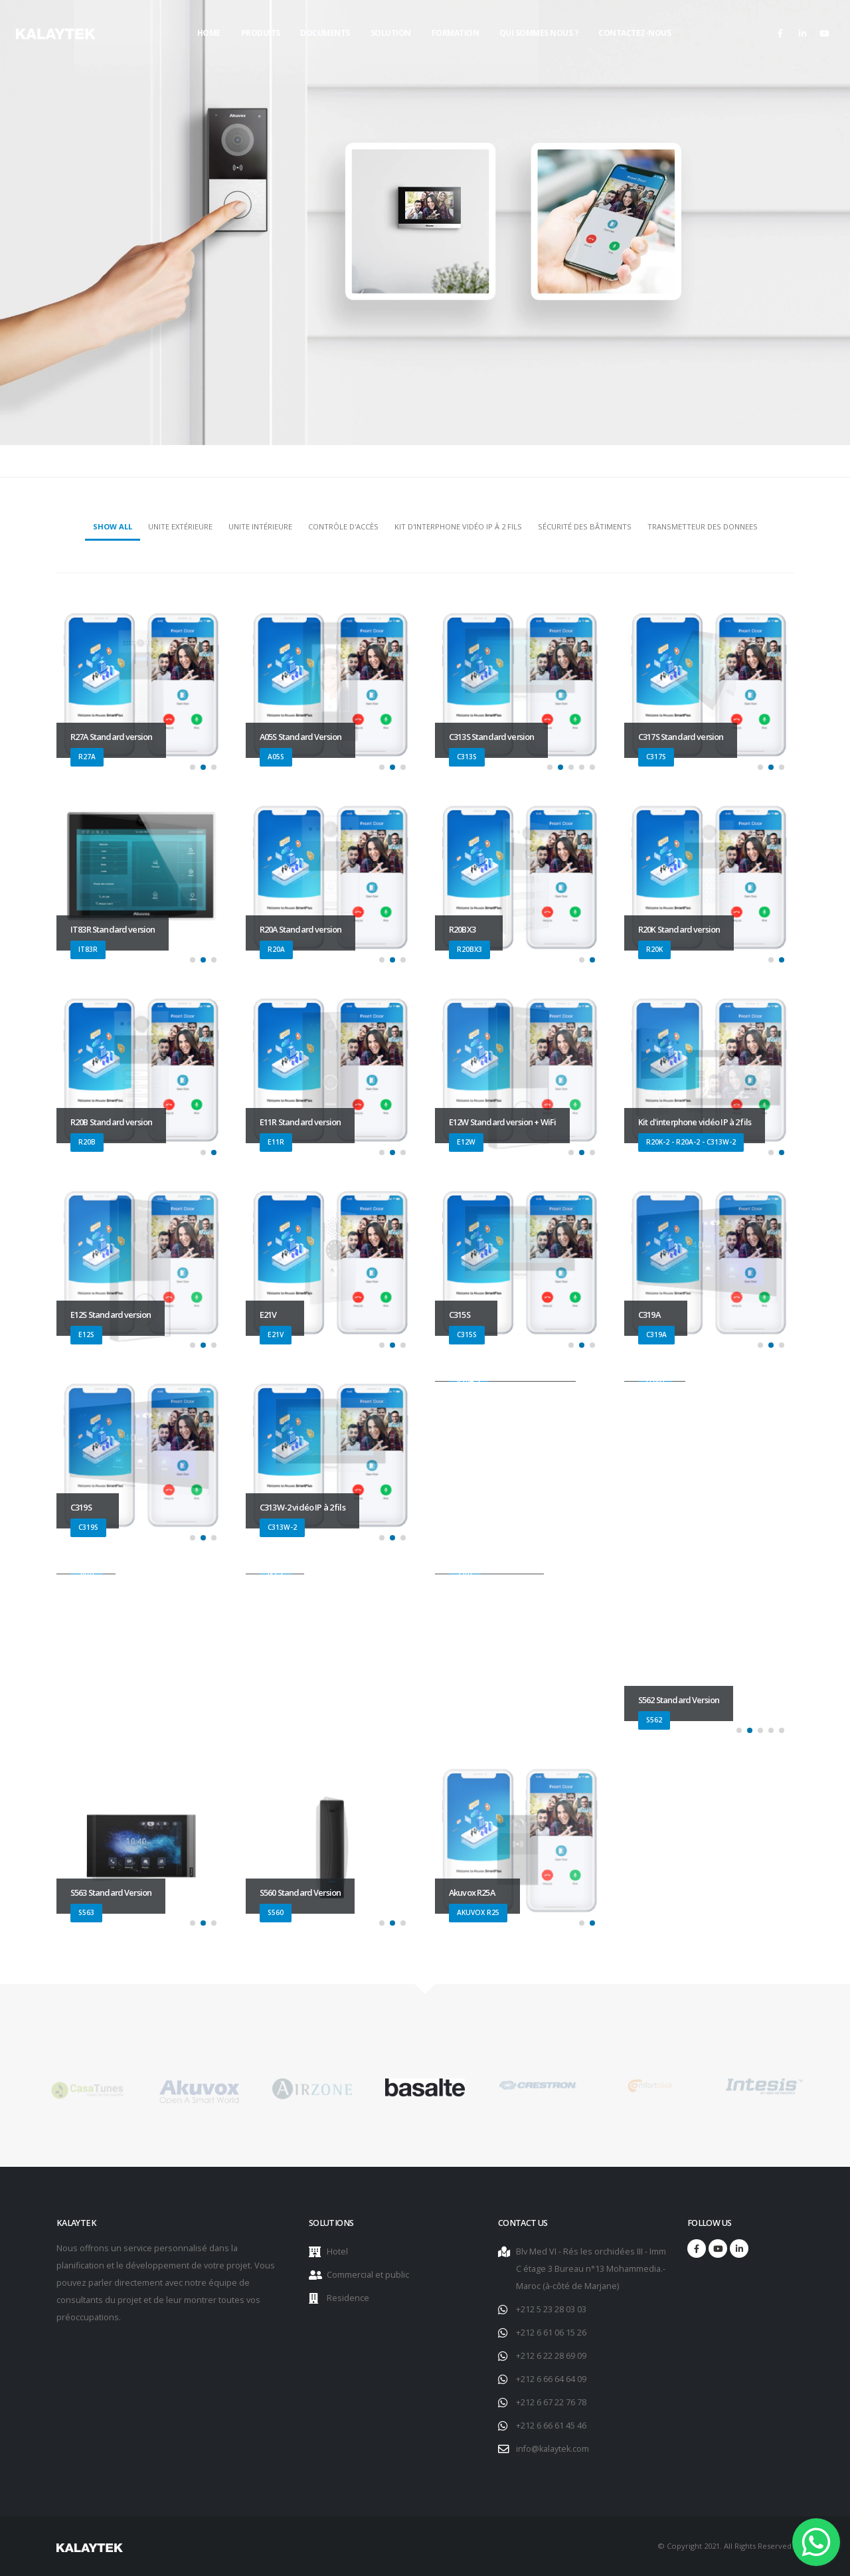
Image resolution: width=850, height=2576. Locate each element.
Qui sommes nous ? (538, 33)
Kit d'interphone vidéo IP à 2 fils (458, 526)
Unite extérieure (180, 526)
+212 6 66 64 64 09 (551, 2379)
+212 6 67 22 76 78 (551, 2402)
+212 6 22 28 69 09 (551, 2355)
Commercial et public (368, 2274)
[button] (192, 767)
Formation (455, 33)
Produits (260, 33)
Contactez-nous (634, 33)
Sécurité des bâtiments (585, 526)
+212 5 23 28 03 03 (551, 2309)
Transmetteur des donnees (702, 526)
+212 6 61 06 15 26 (551, 2332)
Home (208, 33)
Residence (348, 2298)
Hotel (337, 2251)
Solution (391, 33)
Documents (325, 33)
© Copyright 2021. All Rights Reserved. (725, 2546)
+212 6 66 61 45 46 (551, 2425)
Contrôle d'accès (343, 526)
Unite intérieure (260, 526)
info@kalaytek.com (552, 2448)
